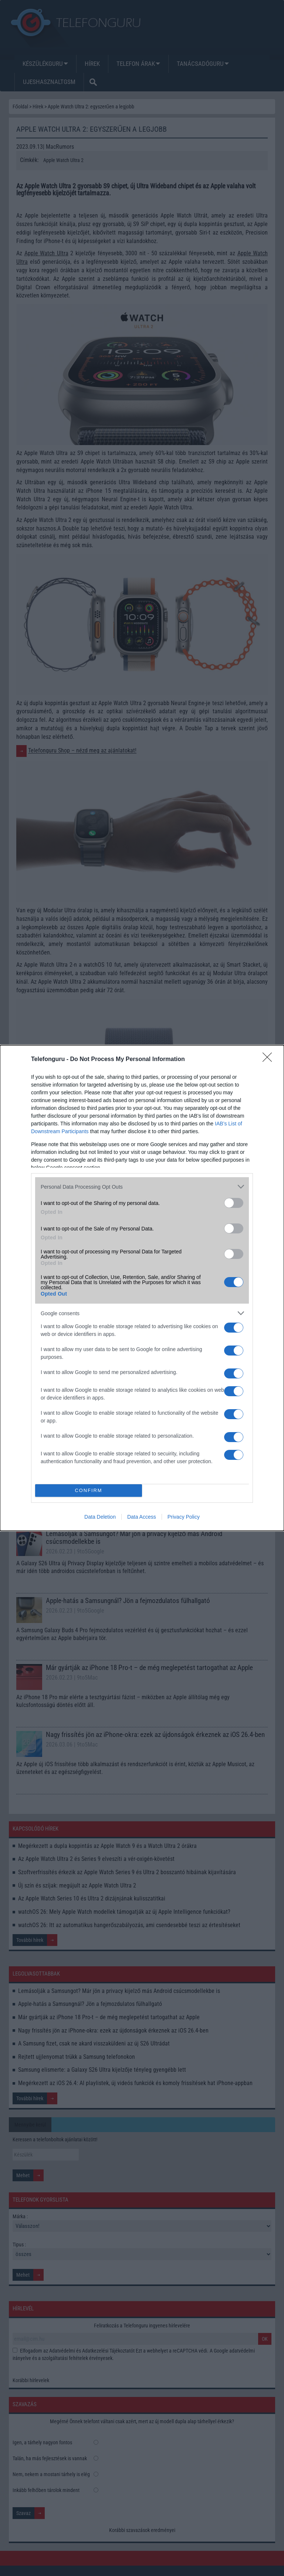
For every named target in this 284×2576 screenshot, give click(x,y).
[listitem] (142, 1187)
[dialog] (142, 1288)
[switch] (233, 1203)
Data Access (141, 1517)
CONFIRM (88, 1491)
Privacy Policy (184, 1517)
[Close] (270, 1060)
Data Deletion (100, 1517)
